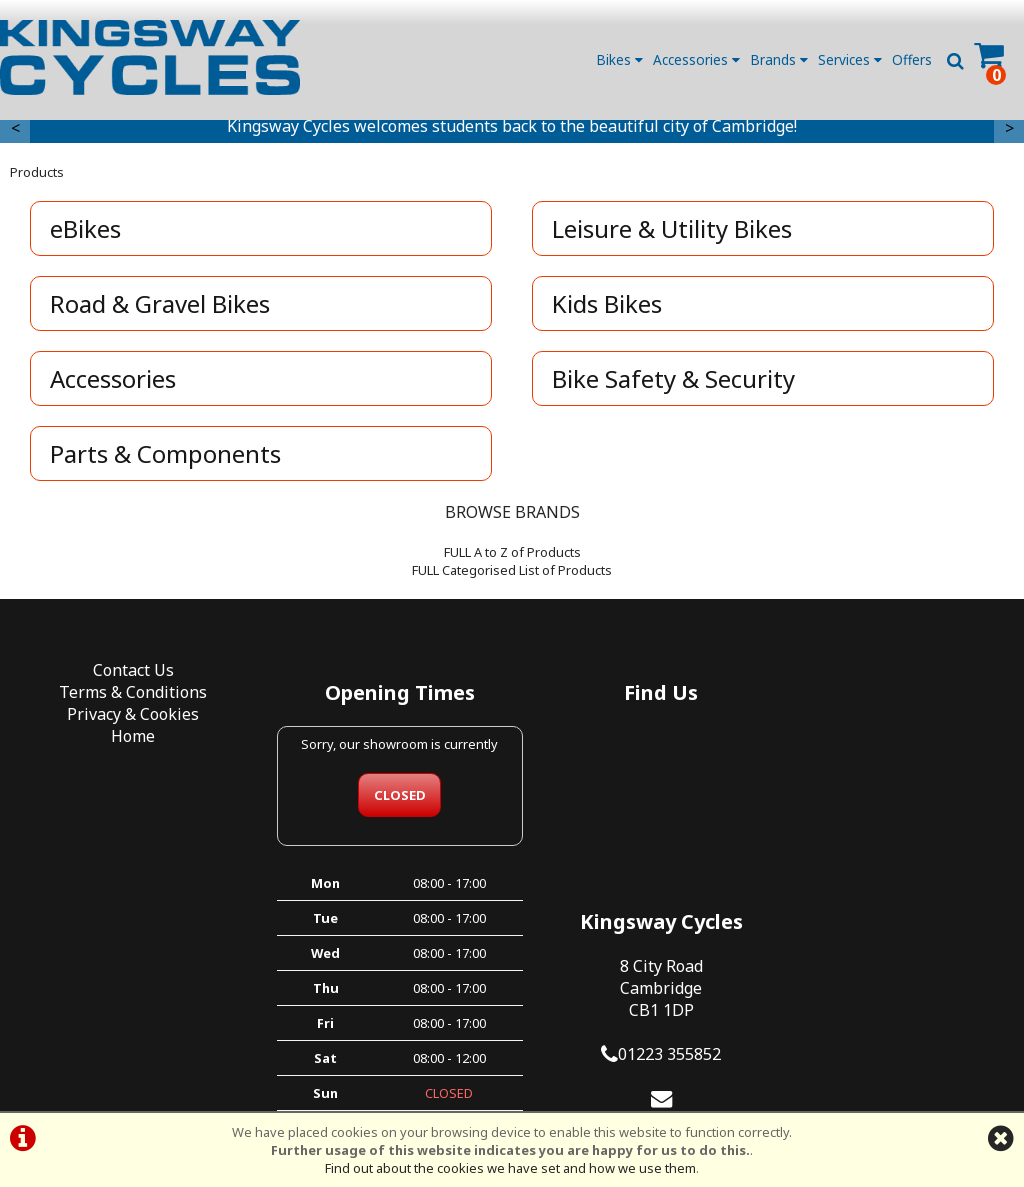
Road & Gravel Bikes (161, 308)
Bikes (619, 59)
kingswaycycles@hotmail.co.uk (896, 896)
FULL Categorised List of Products (512, 575)
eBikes (86, 233)
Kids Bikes (608, 308)
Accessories (696, 59)
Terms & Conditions (128, 697)
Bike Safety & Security (674, 383)
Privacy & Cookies (128, 719)
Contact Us (128, 675)
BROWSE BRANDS (512, 517)
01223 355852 (904, 830)
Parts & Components (166, 458)
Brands (779, 59)
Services (850, 59)
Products (37, 177)
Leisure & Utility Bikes (673, 233)
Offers (912, 59)
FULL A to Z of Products (512, 557)
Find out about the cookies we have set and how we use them (510, 1168)
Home (128, 741)
